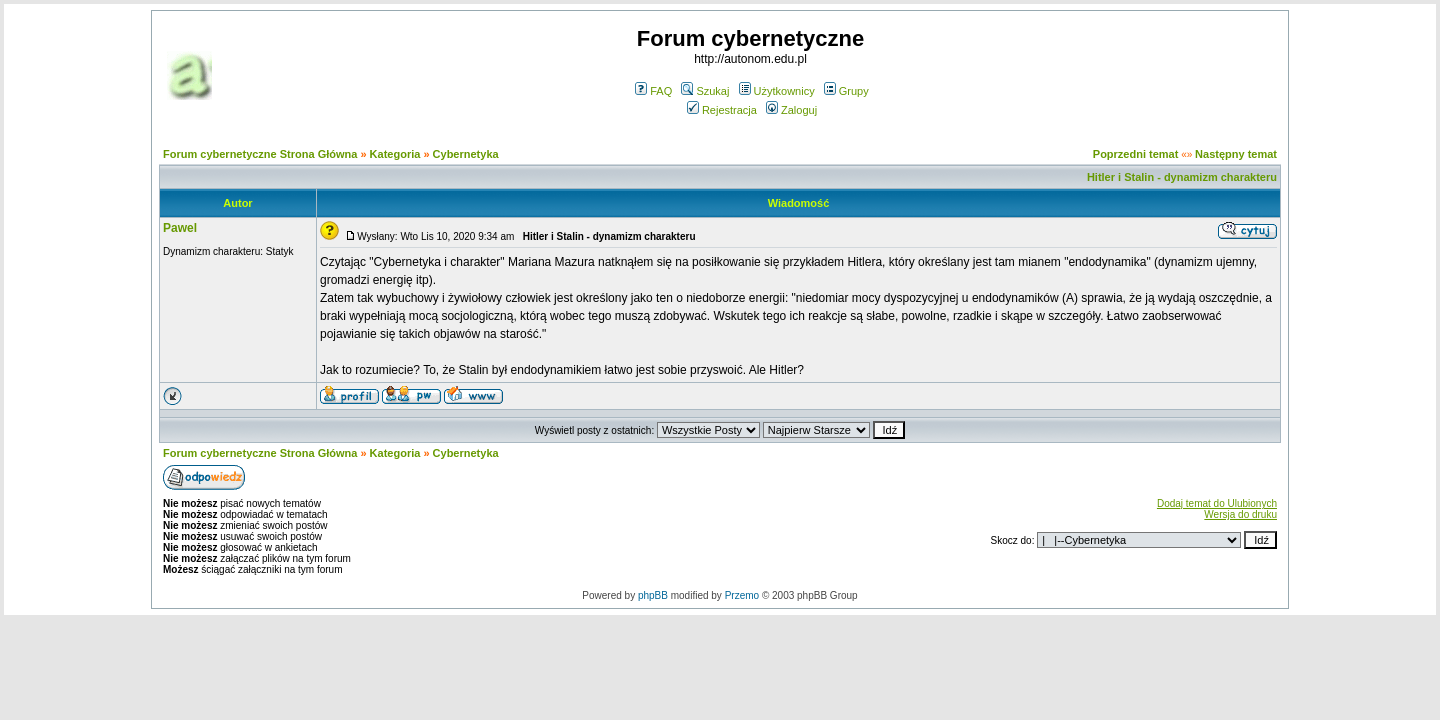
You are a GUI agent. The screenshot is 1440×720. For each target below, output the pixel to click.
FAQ (653, 91)
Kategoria (395, 154)
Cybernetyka (466, 154)
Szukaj (705, 91)
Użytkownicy (777, 91)
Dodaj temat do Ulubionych (1217, 503)
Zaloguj (791, 110)
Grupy (846, 91)
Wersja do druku (1240, 514)
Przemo (742, 595)
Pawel (180, 228)
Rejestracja (722, 110)
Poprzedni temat (1136, 154)
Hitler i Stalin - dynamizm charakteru (1182, 177)
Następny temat (1236, 154)
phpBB (653, 595)
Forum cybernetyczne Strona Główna (260, 154)
